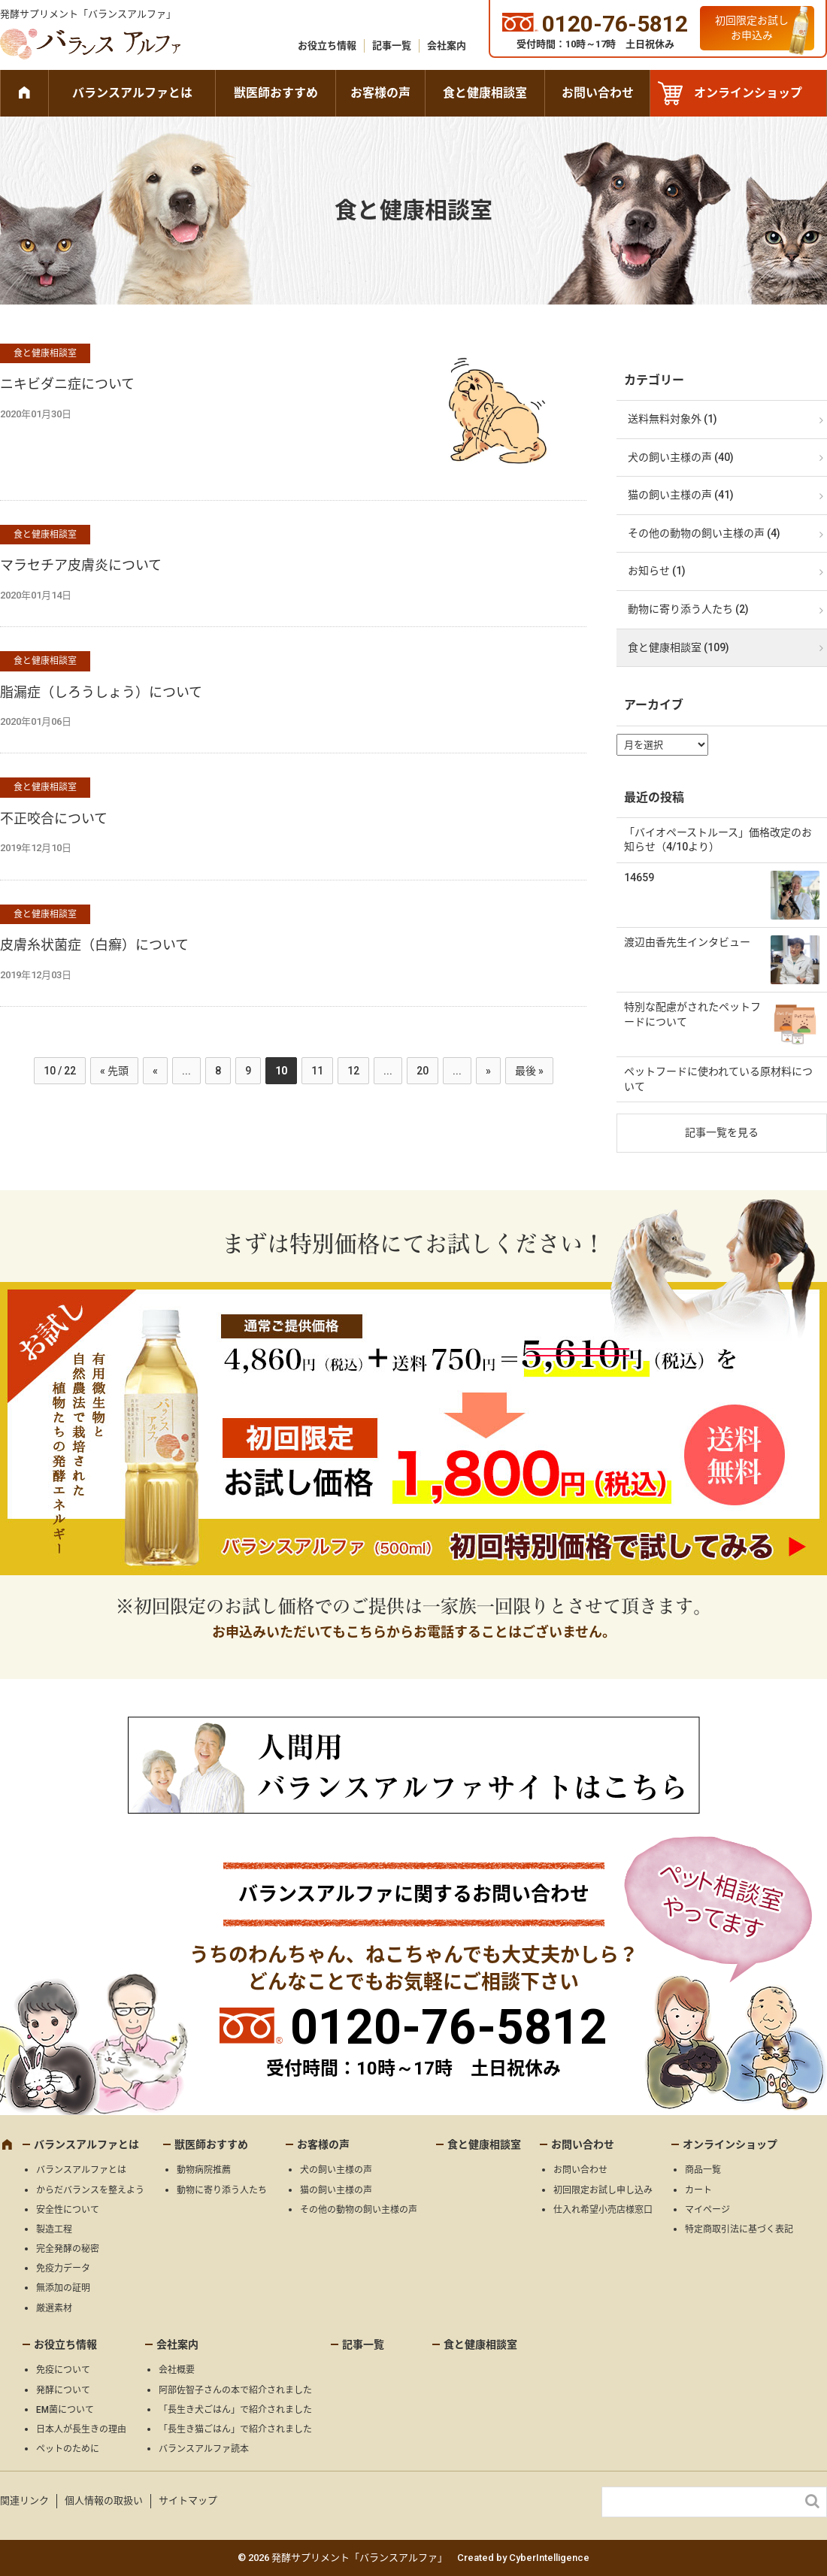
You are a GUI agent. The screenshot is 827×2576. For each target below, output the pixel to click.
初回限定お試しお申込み (752, 27)
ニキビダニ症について (67, 384)
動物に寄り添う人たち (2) (688, 609)
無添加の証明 (63, 2288)
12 (353, 1071)
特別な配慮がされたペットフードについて (692, 1014)
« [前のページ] (155, 1071)
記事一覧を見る (722, 1132)
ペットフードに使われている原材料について (718, 1079)
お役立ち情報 (327, 45)
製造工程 (54, 2229)
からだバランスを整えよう (90, 2190)
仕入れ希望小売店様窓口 (603, 2210)
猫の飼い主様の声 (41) (681, 495)
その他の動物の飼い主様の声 (358, 2210)
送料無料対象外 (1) (672, 419)
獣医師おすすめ (276, 93)
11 (317, 1071)
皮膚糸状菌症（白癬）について (94, 945)
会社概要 (177, 2370)
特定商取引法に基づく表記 (739, 2229)
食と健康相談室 (485, 93)
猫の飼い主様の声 (336, 2190)
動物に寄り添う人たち (222, 2190)
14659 (639, 877)
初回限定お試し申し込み (603, 2190)
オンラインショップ (748, 93)
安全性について (67, 2210)
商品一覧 (703, 2170)
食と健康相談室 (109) (678, 647)
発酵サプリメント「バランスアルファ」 (88, 14)
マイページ (707, 2210)
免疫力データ (63, 2268)
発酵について (63, 2390)
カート (698, 2190)
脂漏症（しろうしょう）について (101, 692)
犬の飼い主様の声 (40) (681, 457)
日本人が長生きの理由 (81, 2429)
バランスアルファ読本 (204, 2449)
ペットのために (67, 2449)
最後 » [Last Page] (529, 1071)
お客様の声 (380, 93)
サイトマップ (188, 2500)
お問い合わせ (598, 93)
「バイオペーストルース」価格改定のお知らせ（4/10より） (718, 839)
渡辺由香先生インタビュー (687, 942)
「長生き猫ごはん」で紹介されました (235, 2429)
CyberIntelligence (549, 2557)
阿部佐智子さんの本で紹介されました (235, 2390)
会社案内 (446, 45)
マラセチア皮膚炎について (81, 565)
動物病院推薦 (204, 2170)
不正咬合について (54, 818)
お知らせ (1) (657, 571)
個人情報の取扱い (104, 2500)
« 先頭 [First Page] (114, 1071)
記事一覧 (391, 45)
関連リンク (24, 2500)
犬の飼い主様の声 (336, 2170)
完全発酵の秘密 (67, 2249)
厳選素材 (54, 2308)
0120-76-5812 (448, 2027)
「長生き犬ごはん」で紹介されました (235, 2410)
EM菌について (65, 2410)
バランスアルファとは (132, 93)
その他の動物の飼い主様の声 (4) (704, 533)
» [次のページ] (488, 1071)
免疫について (63, 2370)
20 (423, 1071)
